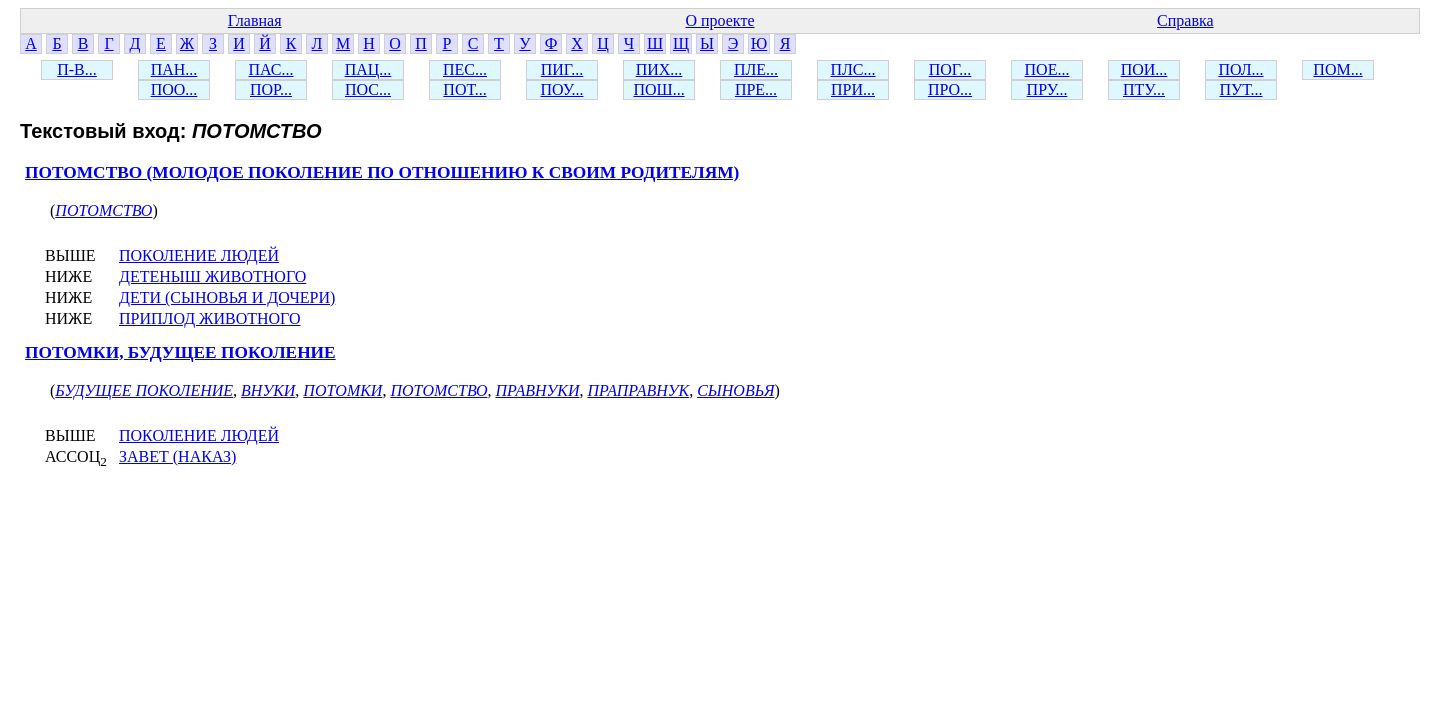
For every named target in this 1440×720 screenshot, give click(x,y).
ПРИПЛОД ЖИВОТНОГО (210, 318)
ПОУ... (562, 89)
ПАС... (271, 69)
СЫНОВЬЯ (735, 390)
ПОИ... (1144, 69)
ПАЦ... (368, 69)
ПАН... (174, 69)
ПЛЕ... (756, 69)
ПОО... (174, 89)
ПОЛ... (1240, 69)
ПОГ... (950, 69)
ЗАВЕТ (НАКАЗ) (177, 456)
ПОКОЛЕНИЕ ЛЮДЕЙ (199, 255)
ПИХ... (659, 69)
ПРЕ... (756, 89)
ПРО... (950, 89)
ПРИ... (853, 89)
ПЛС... (852, 69)
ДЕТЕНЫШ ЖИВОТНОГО (212, 276)
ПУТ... (1240, 89)
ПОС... (368, 89)
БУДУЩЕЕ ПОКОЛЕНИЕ (144, 390)
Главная (255, 20)
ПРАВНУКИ (537, 390)
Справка (1185, 20)
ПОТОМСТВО (103, 210)
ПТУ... (1144, 89)
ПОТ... (464, 89)
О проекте (719, 20)
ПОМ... (1337, 69)
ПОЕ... (1047, 69)
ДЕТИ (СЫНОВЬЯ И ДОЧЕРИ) (227, 297)
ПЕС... (465, 69)
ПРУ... (1047, 89)
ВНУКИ (268, 390)
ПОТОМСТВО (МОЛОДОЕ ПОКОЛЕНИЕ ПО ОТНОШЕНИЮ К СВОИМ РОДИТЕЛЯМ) (382, 172)
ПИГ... (562, 69)
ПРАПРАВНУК (638, 390)
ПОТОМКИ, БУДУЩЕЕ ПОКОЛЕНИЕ (180, 352)
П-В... (77, 69)
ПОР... (271, 89)
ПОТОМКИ (342, 390)
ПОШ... (658, 89)
